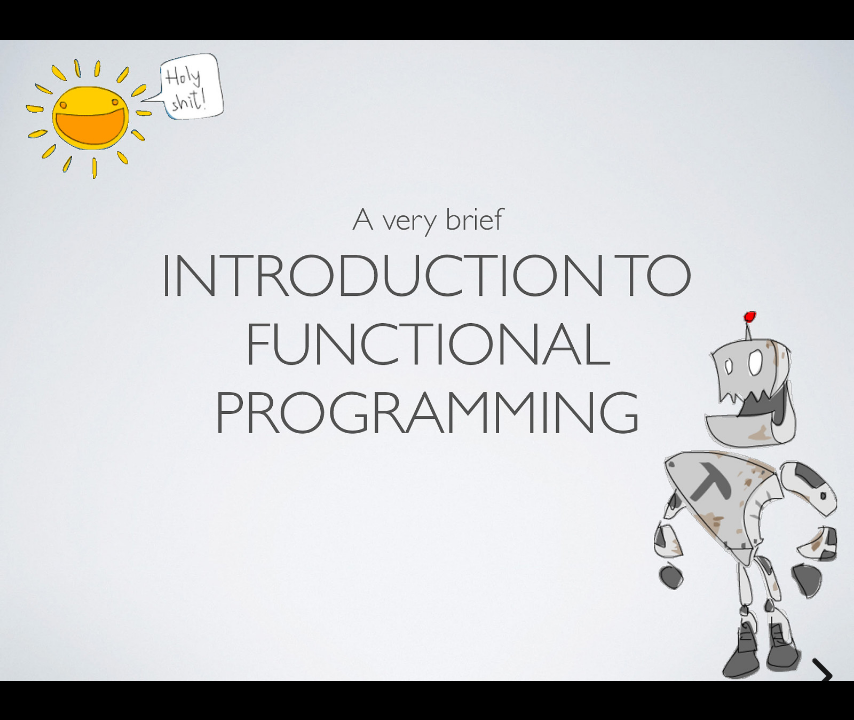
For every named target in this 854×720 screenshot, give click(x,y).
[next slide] (819, 676)
